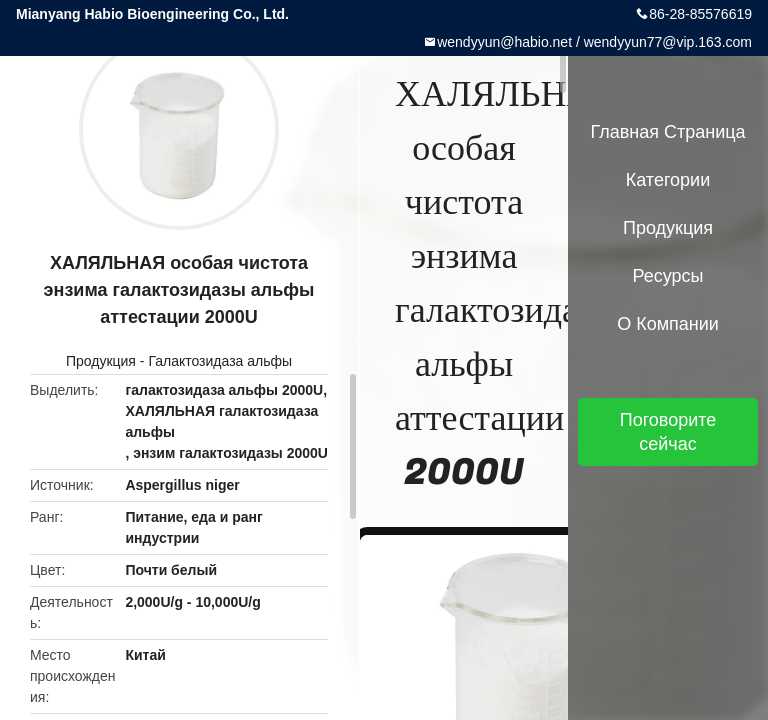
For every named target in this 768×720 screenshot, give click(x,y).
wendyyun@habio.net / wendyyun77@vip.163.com (594, 42)
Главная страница (667, 132)
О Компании (668, 324)
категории (668, 180)
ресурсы (668, 276)
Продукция (101, 361)
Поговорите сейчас (668, 432)
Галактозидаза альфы (220, 361)
